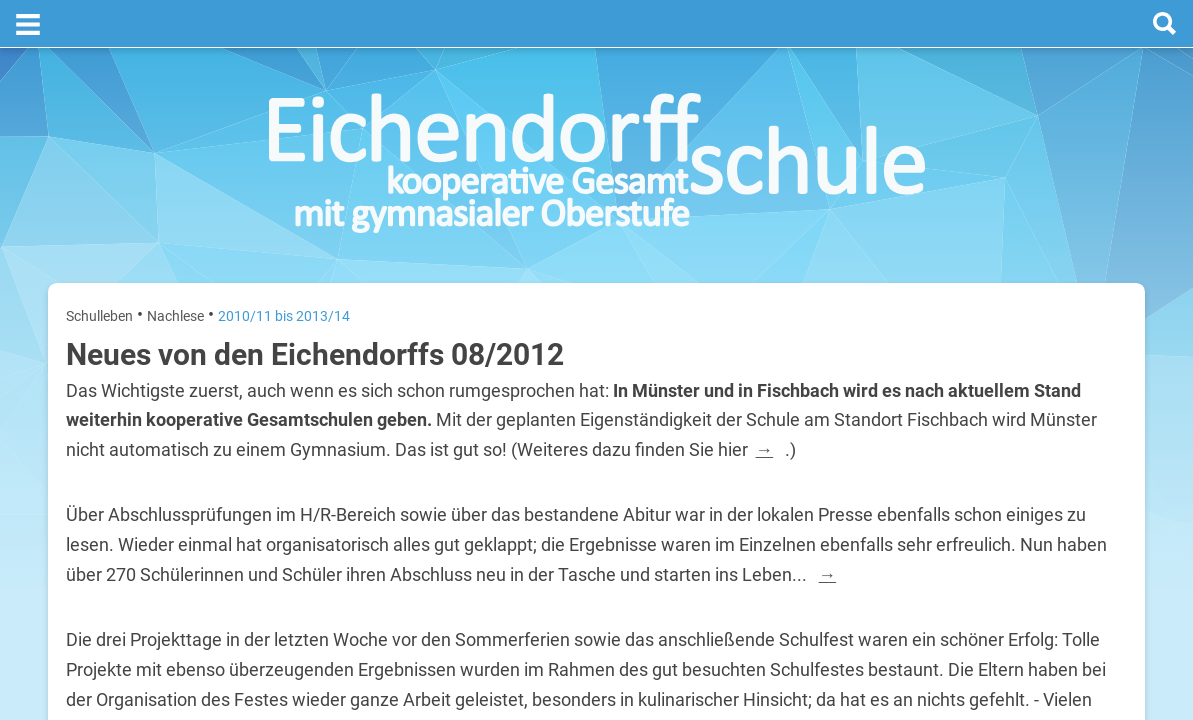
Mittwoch (906, 516)
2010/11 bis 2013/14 (284, 268)
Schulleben (99, 268)
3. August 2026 (1087, 388)
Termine (1005, 261)
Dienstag (905, 452)
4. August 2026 (1087, 452)
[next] (1019, 341)
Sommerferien (1009, 420)
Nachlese (175, 268)
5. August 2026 (1087, 516)
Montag (901, 388)
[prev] (999, 341)
